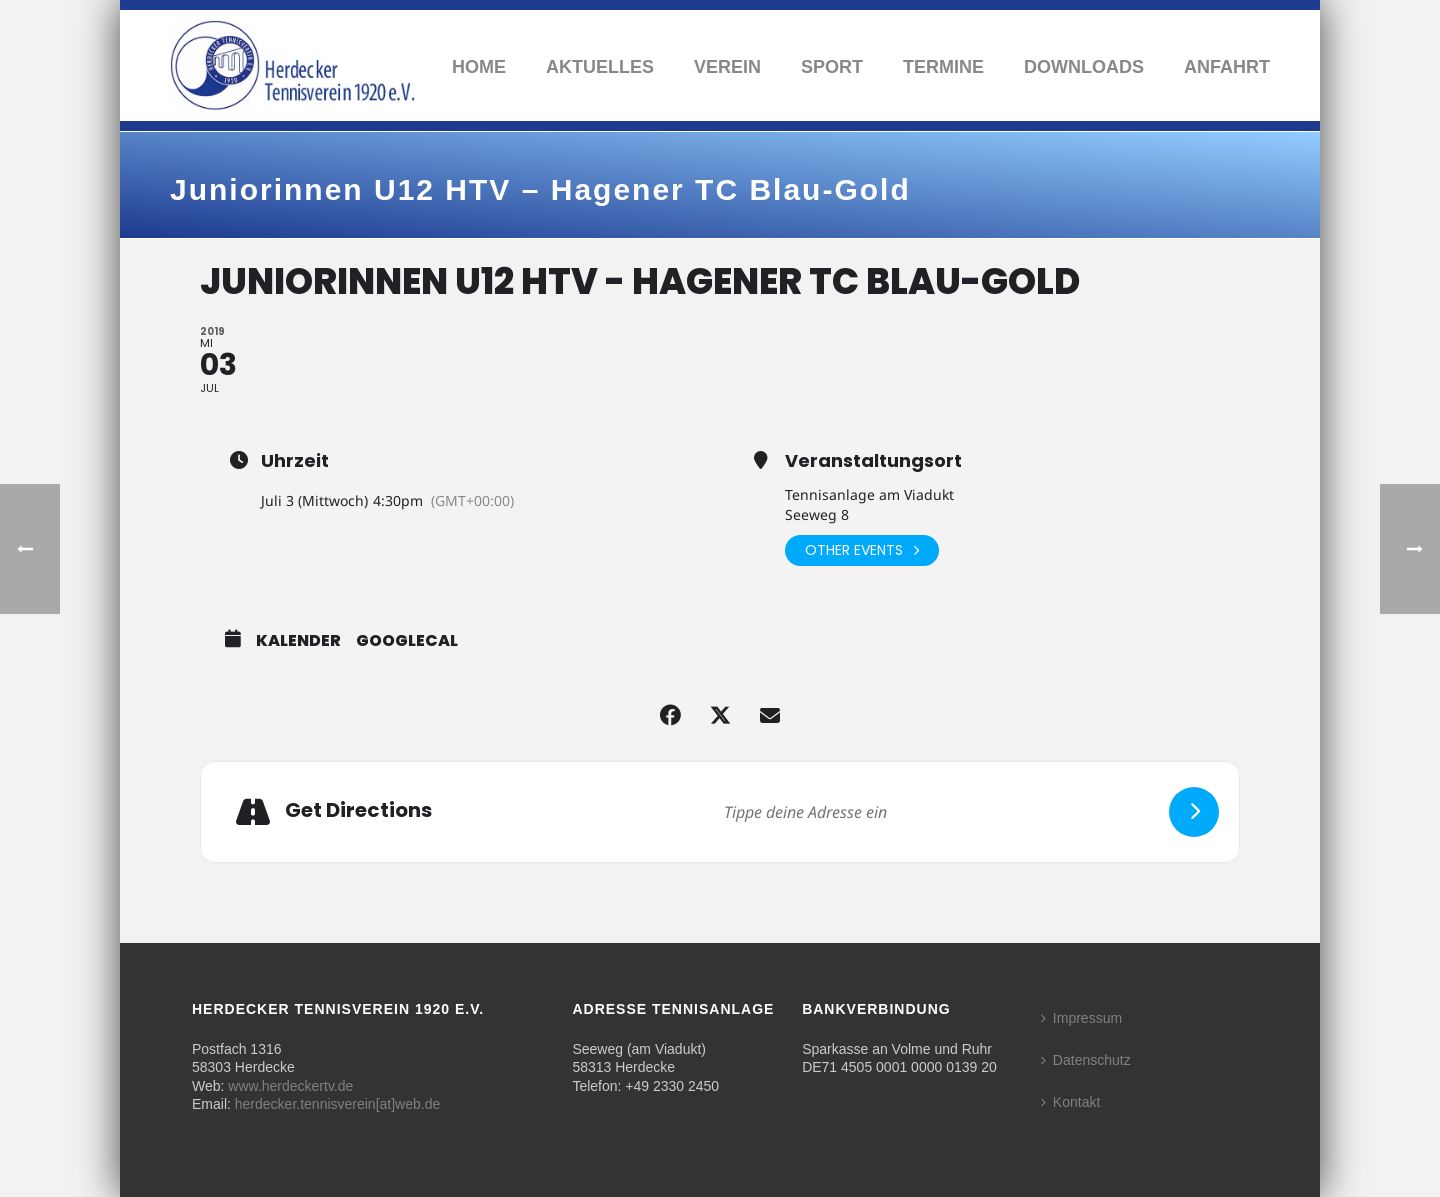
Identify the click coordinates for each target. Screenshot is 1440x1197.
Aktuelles (600, 67)
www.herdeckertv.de (290, 1086)
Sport (832, 67)
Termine (943, 67)
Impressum (1081, 1018)
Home (479, 67)
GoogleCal (407, 641)
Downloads (1084, 67)
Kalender (298, 641)
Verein (727, 67)
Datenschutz (1086, 1060)
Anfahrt (1227, 67)
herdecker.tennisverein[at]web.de (337, 1104)
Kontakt (1070, 1102)
